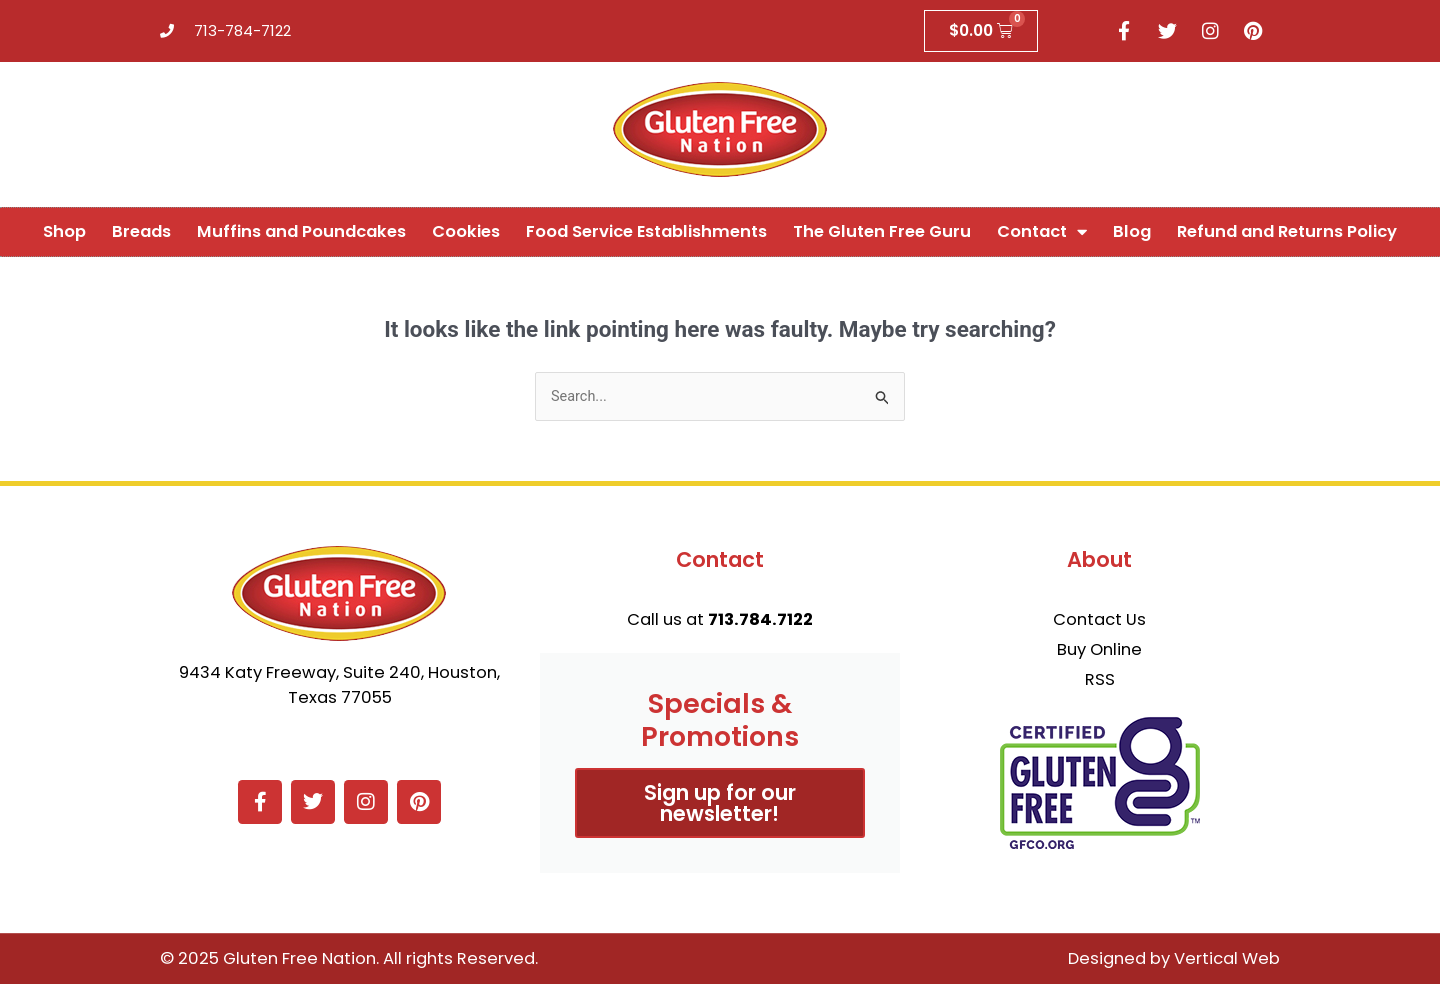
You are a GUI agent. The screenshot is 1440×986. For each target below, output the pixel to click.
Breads (141, 232)
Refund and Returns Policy (1287, 232)
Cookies (466, 232)
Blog (1132, 232)
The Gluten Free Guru (882, 232)
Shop (64, 232)
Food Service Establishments (646, 232)
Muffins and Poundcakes (301, 232)
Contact (1042, 232)
